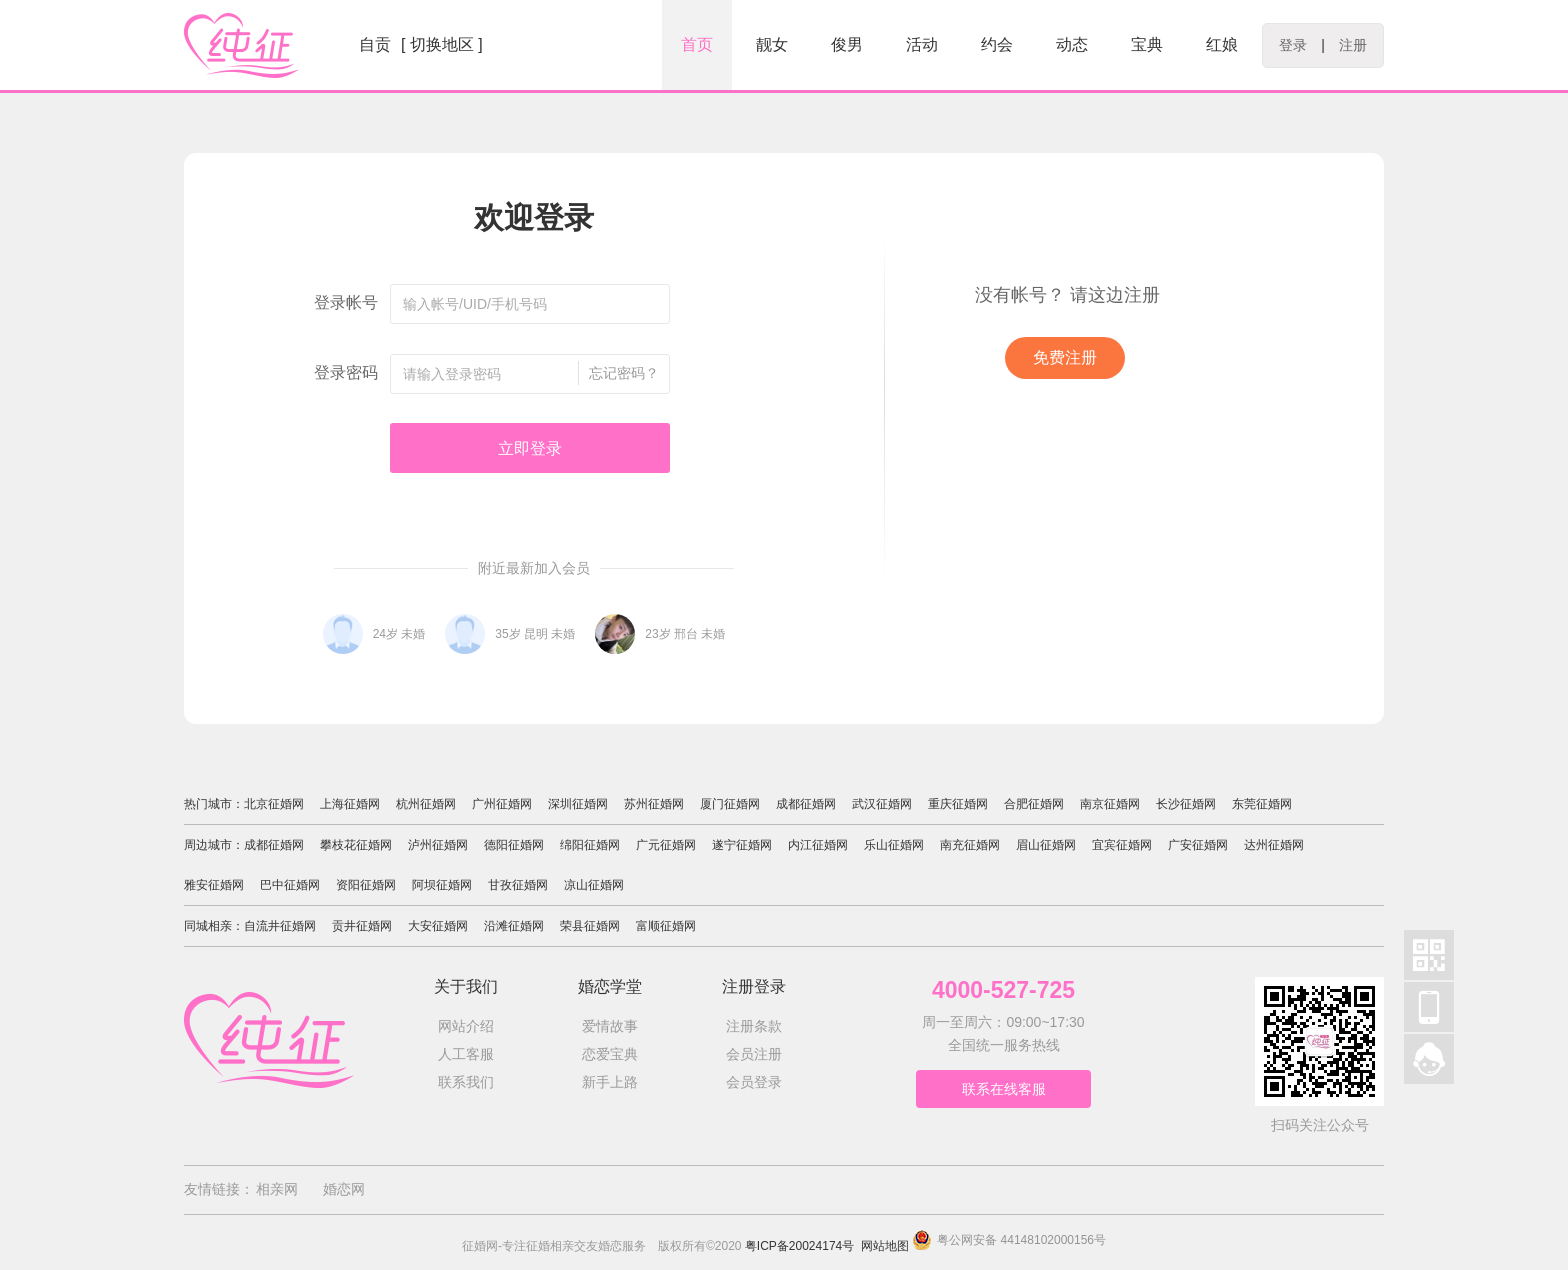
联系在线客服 (1004, 1089)
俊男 (847, 44)
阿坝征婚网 (442, 885)
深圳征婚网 (578, 804)
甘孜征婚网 (518, 885)
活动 (922, 44)
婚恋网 (344, 1189)
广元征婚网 (666, 845)
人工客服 (466, 1054)
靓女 (772, 44)
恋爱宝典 (610, 1054)
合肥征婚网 (1034, 804)
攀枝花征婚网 (356, 845)
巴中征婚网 (290, 885)
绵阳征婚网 (590, 845)
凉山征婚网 (594, 885)
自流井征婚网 (280, 926)
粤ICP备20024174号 (799, 1246)
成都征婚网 (806, 804)
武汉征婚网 (882, 804)
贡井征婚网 (362, 926)
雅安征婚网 (214, 885)
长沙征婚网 (1186, 804)
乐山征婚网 (894, 845)
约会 (997, 44)
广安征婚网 (1198, 845)
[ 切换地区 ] (442, 44)
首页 (697, 44)
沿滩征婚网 (514, 926)
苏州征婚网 (654, 804)
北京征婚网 (274, 804)
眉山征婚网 (1046, 845)
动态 (1072, 44)
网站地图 (885, 1246)
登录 (1293, 45)
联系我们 (466, 1082)
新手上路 (610, 1082)
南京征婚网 (1110, 804)
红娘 (1222, 44)
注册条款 (754, 1026)
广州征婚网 (502, 804)
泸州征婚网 (438, 845)
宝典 (1147, 44)
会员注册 (754, 1054)
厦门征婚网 (730, 804)
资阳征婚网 (366, 885)
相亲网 (277, 1189)
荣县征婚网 (590, 926)
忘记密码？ (624, 373)
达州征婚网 (1274, 845)
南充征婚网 (970, 845)
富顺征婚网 (666, 926)
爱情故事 (610, 1026)
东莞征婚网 (1262, 804)
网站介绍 (466, 1026)
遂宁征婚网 (742, 845)
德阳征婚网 (514, 845)
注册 (1353, 45)
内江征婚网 (818, 845)
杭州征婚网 (426, 804)
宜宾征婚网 (1122, 845)
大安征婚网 (438, 926)
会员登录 (754, 1082)
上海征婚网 (350, 804)
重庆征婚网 (958, 804)
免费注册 (1065, 357)
